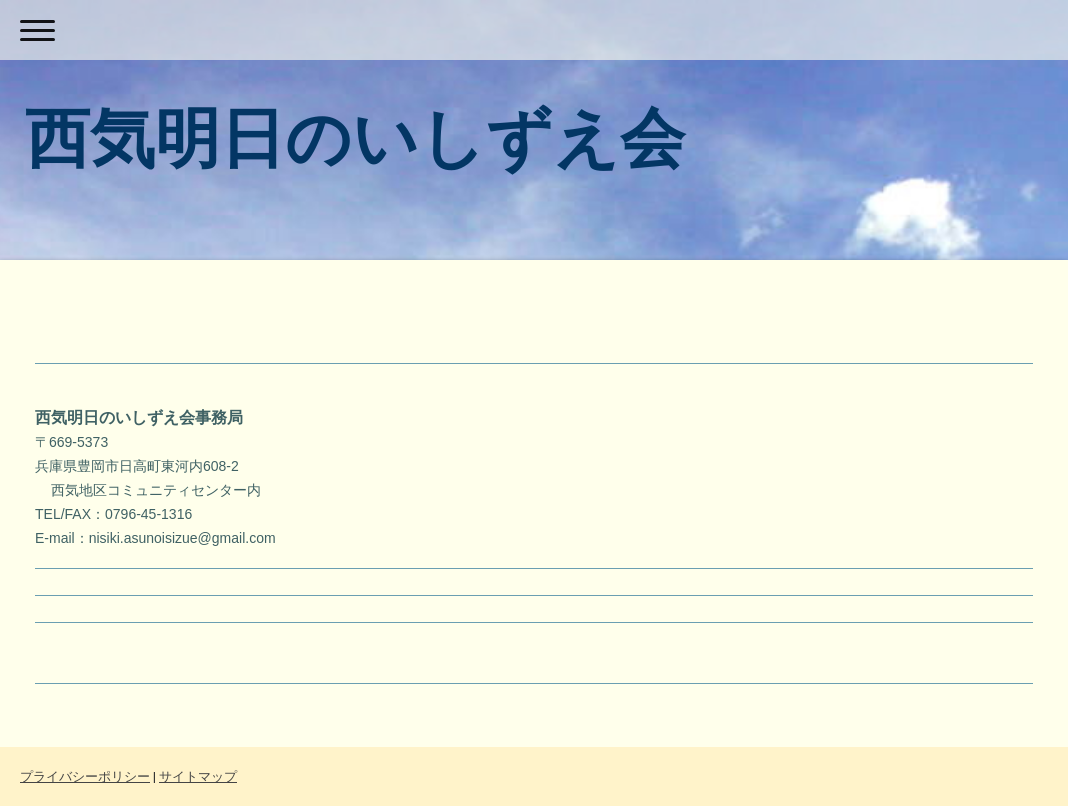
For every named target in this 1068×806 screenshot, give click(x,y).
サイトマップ (198, 776)
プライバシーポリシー (85, 776)
